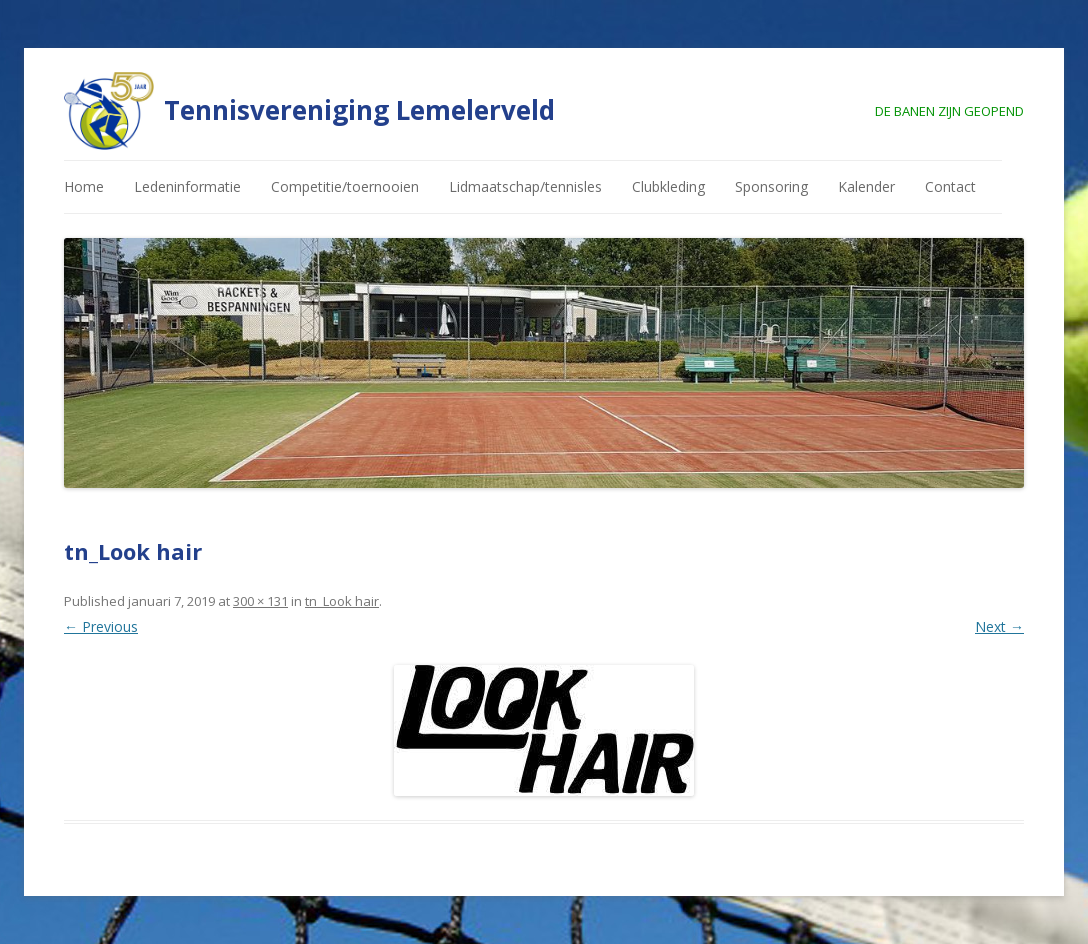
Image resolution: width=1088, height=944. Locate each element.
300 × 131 (260, 601)
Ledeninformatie (187, 186)
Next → (999, 626)
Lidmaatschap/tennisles (525, 186)
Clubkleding (668, 186)
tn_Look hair (342, 601)
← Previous (101, 626)
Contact (950, 186)
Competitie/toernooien (345, 186)
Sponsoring (771, 186)
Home (84, 186)
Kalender (866, 186)
